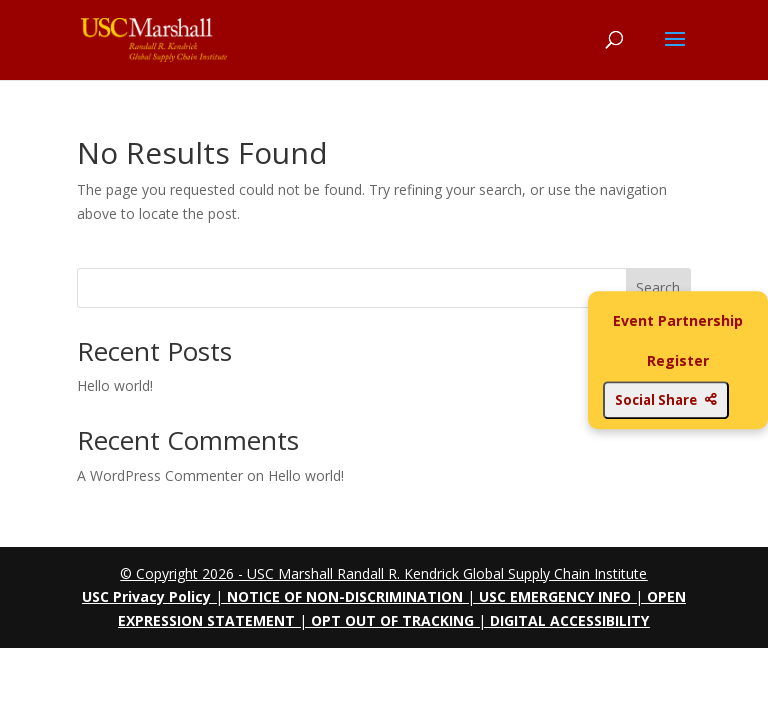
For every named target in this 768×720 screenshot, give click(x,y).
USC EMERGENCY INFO (555, 596)
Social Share (666, 400)
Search (658, 287)
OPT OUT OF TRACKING (392, 620)
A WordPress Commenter (160, 475)
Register (678, 360)
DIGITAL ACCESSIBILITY (569, 620)
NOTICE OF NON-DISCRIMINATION (345, 596)
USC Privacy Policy (146, 596)
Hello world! (115, 385)
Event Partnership (678, 320)
